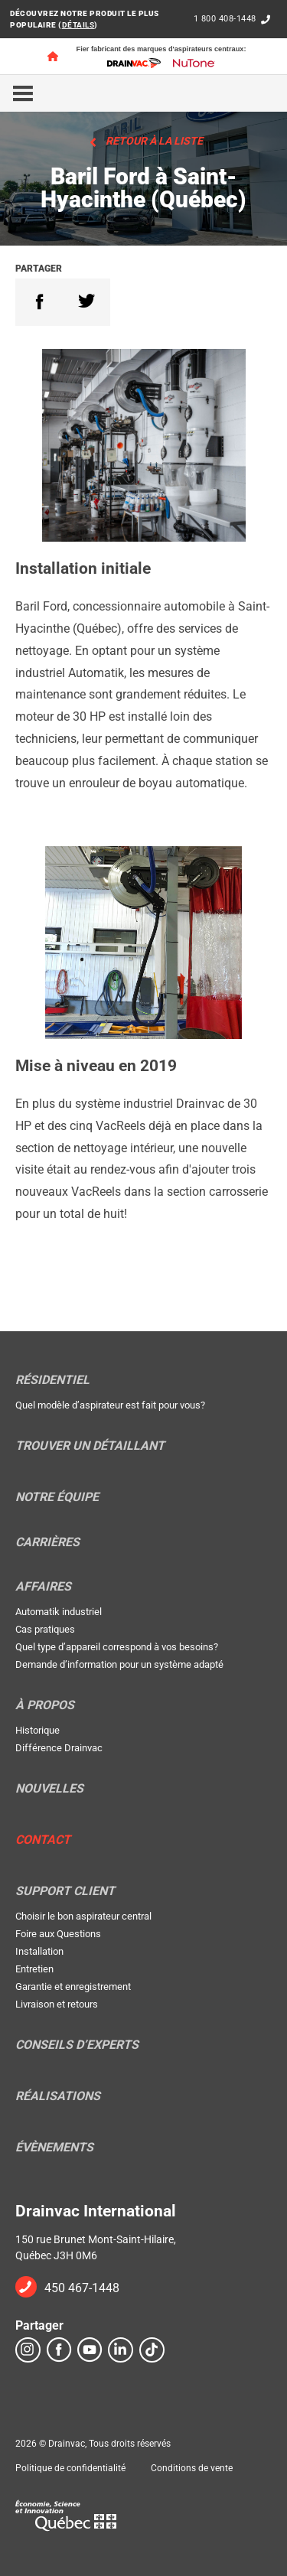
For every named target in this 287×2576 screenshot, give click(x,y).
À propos (44, 1705)
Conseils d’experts (77, 2045)
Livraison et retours (56, 2004)
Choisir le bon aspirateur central (83, 1916)
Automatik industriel (58, 1611)
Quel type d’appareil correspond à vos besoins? (116, 1647)
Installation (39, 1951)
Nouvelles (49, 1789)
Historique (37, 1730)
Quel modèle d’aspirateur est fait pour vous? (110, 1405)
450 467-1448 (81, 2288)
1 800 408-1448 (225, 19)
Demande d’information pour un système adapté (119, 1664)
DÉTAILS (78, 25)
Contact (42, 1840)
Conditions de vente (192, 2468)
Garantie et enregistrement (73, 1986)
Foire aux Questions (58, 1933)
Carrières (47, 1542)
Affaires (43, 1587)
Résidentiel (52, 1380)
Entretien (34, 1969)
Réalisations (57, 2096)
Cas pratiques (45, 1629)
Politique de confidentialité (70, 2468)
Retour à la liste (154, 141)
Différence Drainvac (59, 1748)
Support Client (65, 1891)
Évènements (54, 2147)
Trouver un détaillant (90, 1446)
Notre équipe (57, 1497)
